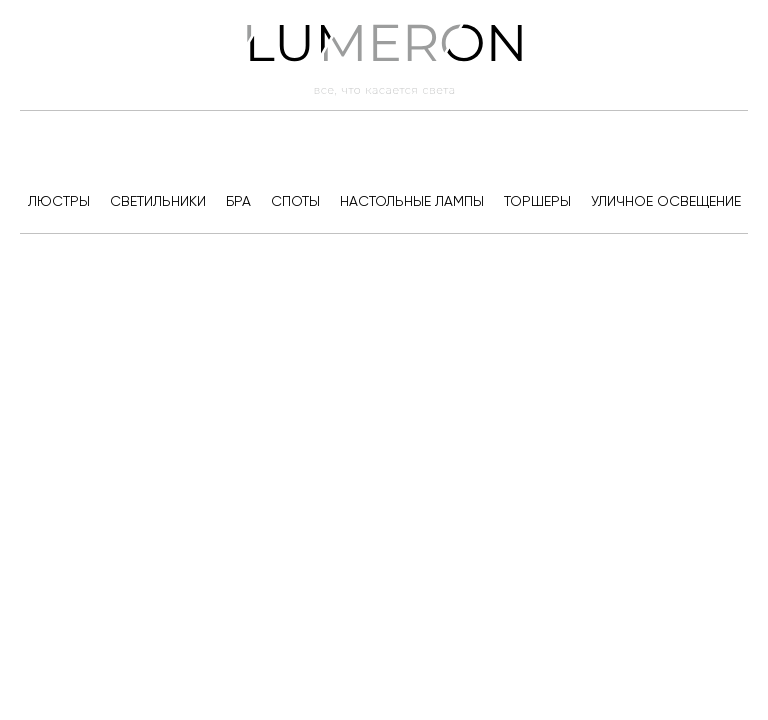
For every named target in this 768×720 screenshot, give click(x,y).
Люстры (59, 201)
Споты (295, 201)
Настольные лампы (412, 201)
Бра (238, 201)
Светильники (158, 201)
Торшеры (537, 201)
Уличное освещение (666, 201)
